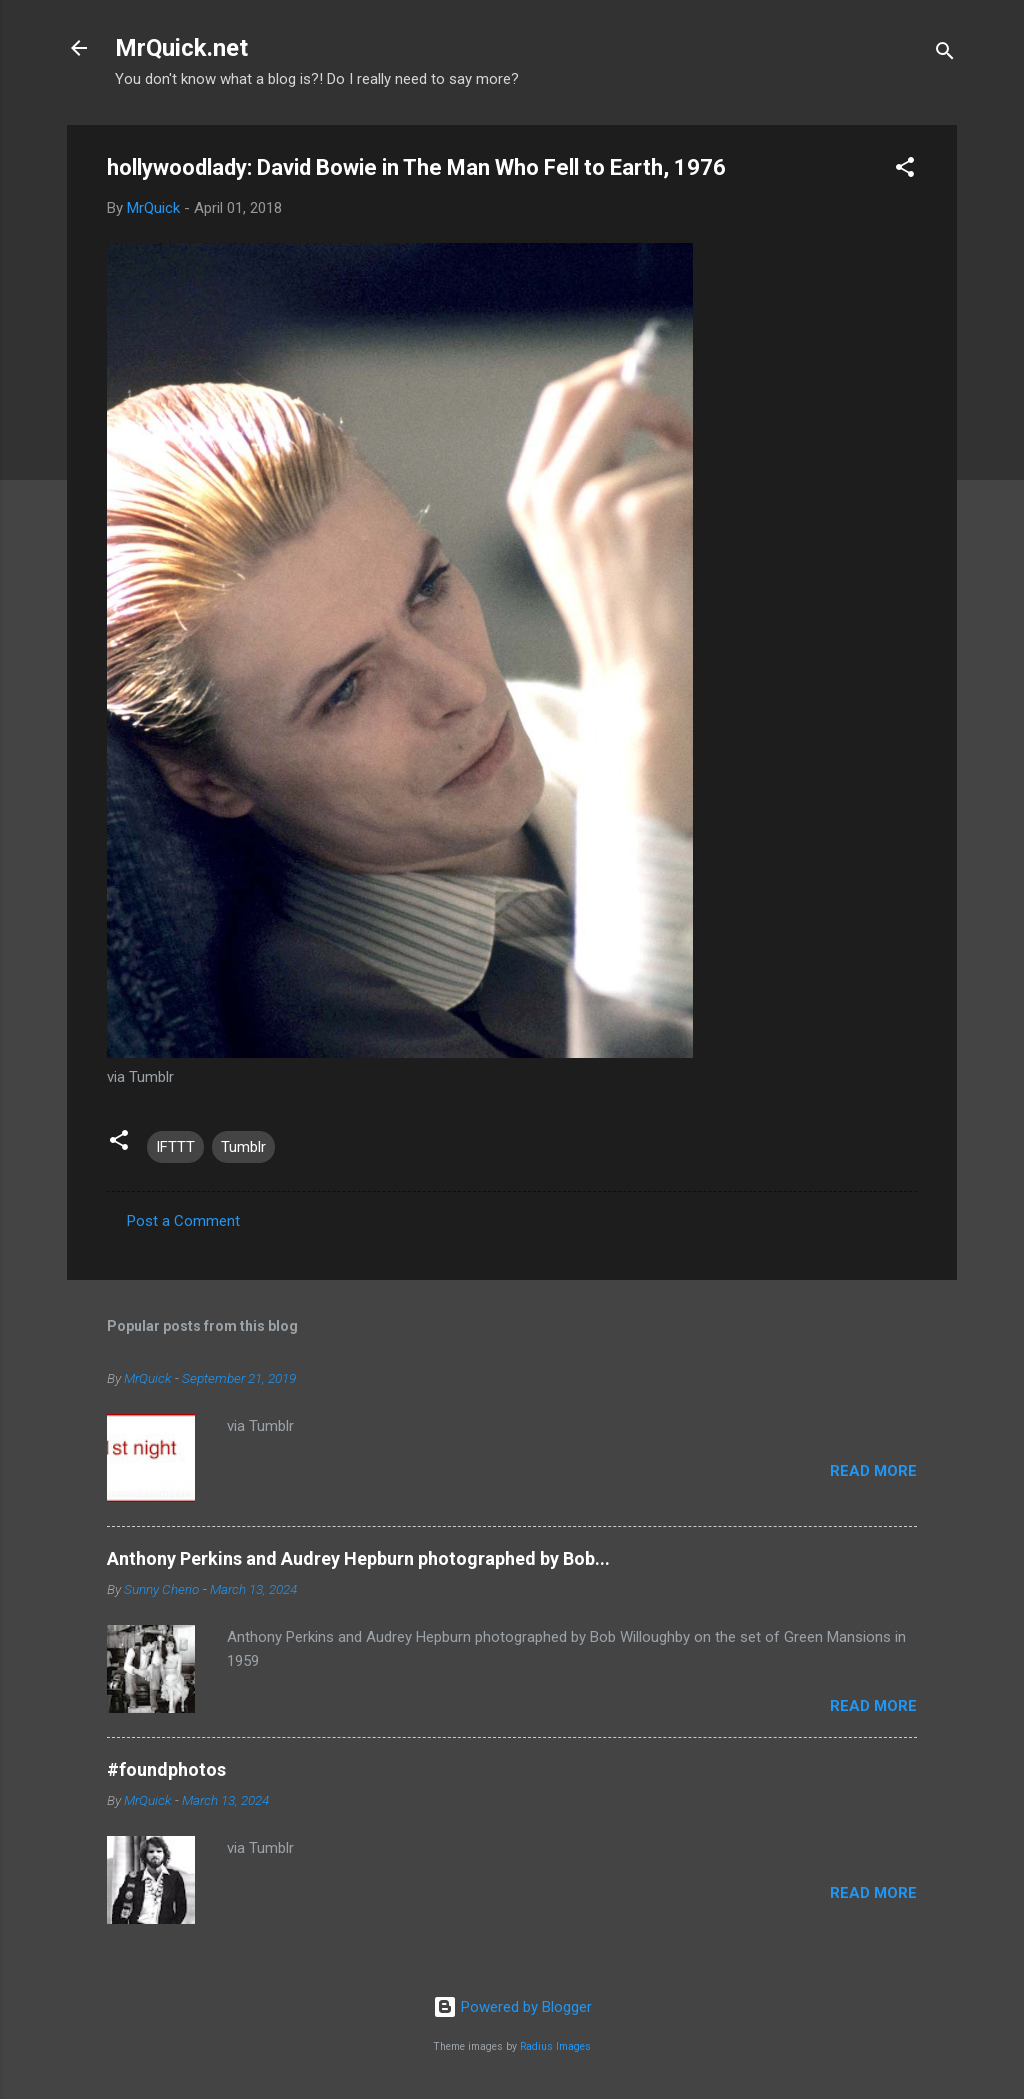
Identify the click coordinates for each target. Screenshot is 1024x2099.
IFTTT (175, 1147)
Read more (873, 1471)
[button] (905, 170)
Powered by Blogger (512, 2007)
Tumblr (243, 1147)
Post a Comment (183, 1221)
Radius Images (555, 2046)
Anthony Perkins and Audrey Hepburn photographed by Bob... (358, 1558)
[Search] (945, 54)
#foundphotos (166, 1769)
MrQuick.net (181, 48)
